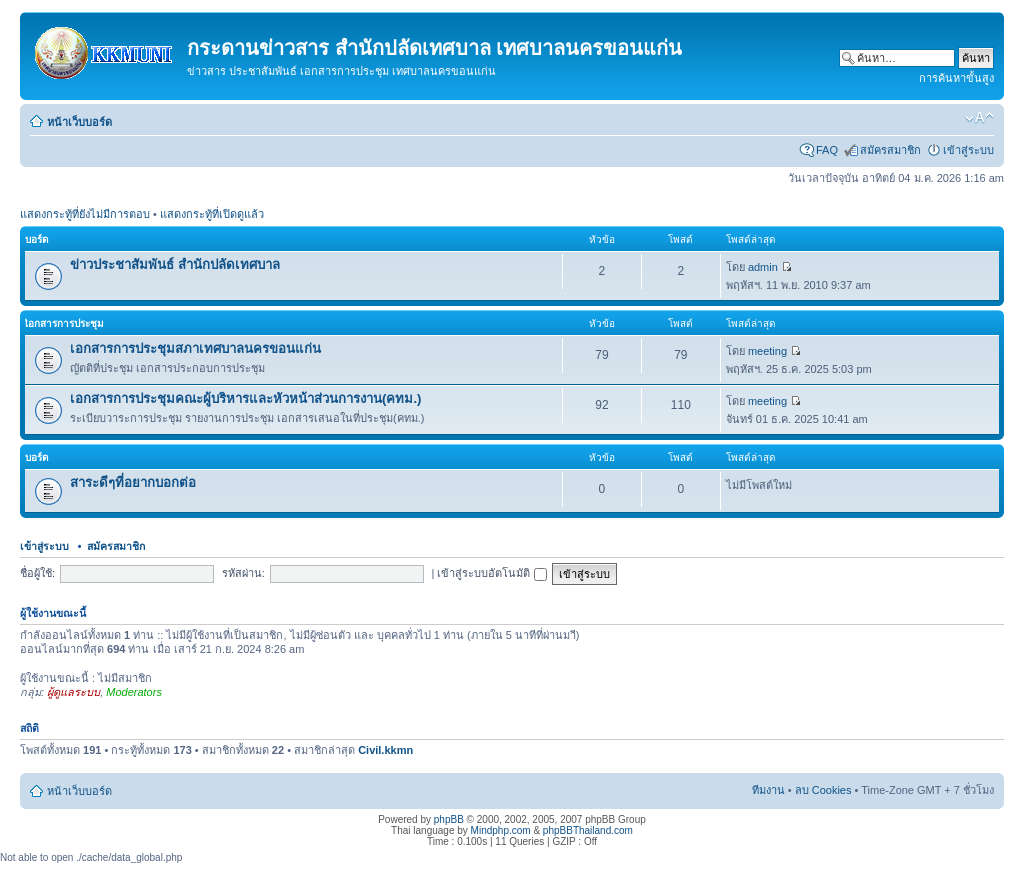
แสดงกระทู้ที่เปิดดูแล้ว (212, 214)
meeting (767, 351)
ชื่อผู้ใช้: (37, 573)
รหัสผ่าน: (243, 573)
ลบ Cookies (823, 790)
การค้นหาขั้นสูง (956, 78)
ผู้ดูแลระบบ (73, 692)
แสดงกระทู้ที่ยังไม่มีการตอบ (85, 214)
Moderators (134, 692)
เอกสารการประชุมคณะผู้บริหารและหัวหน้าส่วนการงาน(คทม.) (245, 398)
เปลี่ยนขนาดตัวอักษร (979, 118)
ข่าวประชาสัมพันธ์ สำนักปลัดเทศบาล (175, 264)
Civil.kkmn (385, 750)
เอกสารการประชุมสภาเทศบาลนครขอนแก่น (195, 348)
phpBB (449, 819)
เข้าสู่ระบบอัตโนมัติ (491, 573)
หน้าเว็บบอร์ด (79, 122)
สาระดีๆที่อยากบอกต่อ (133, 482)
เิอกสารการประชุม (64, 323)
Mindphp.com (501, 830)
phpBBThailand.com (588, 830)
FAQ (827, 150)
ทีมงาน (768, 790)
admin (763, 267)
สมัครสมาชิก (890, 150)
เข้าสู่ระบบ (968, 150)
